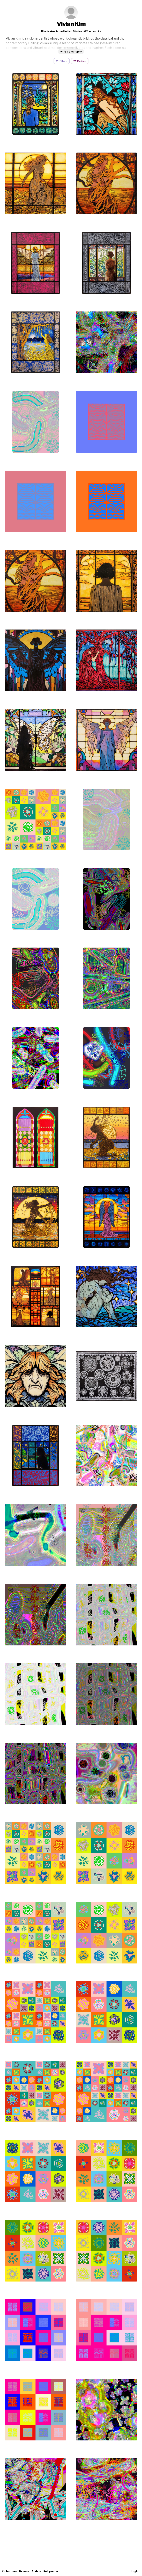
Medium (80, 61)
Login (135, 2571)
